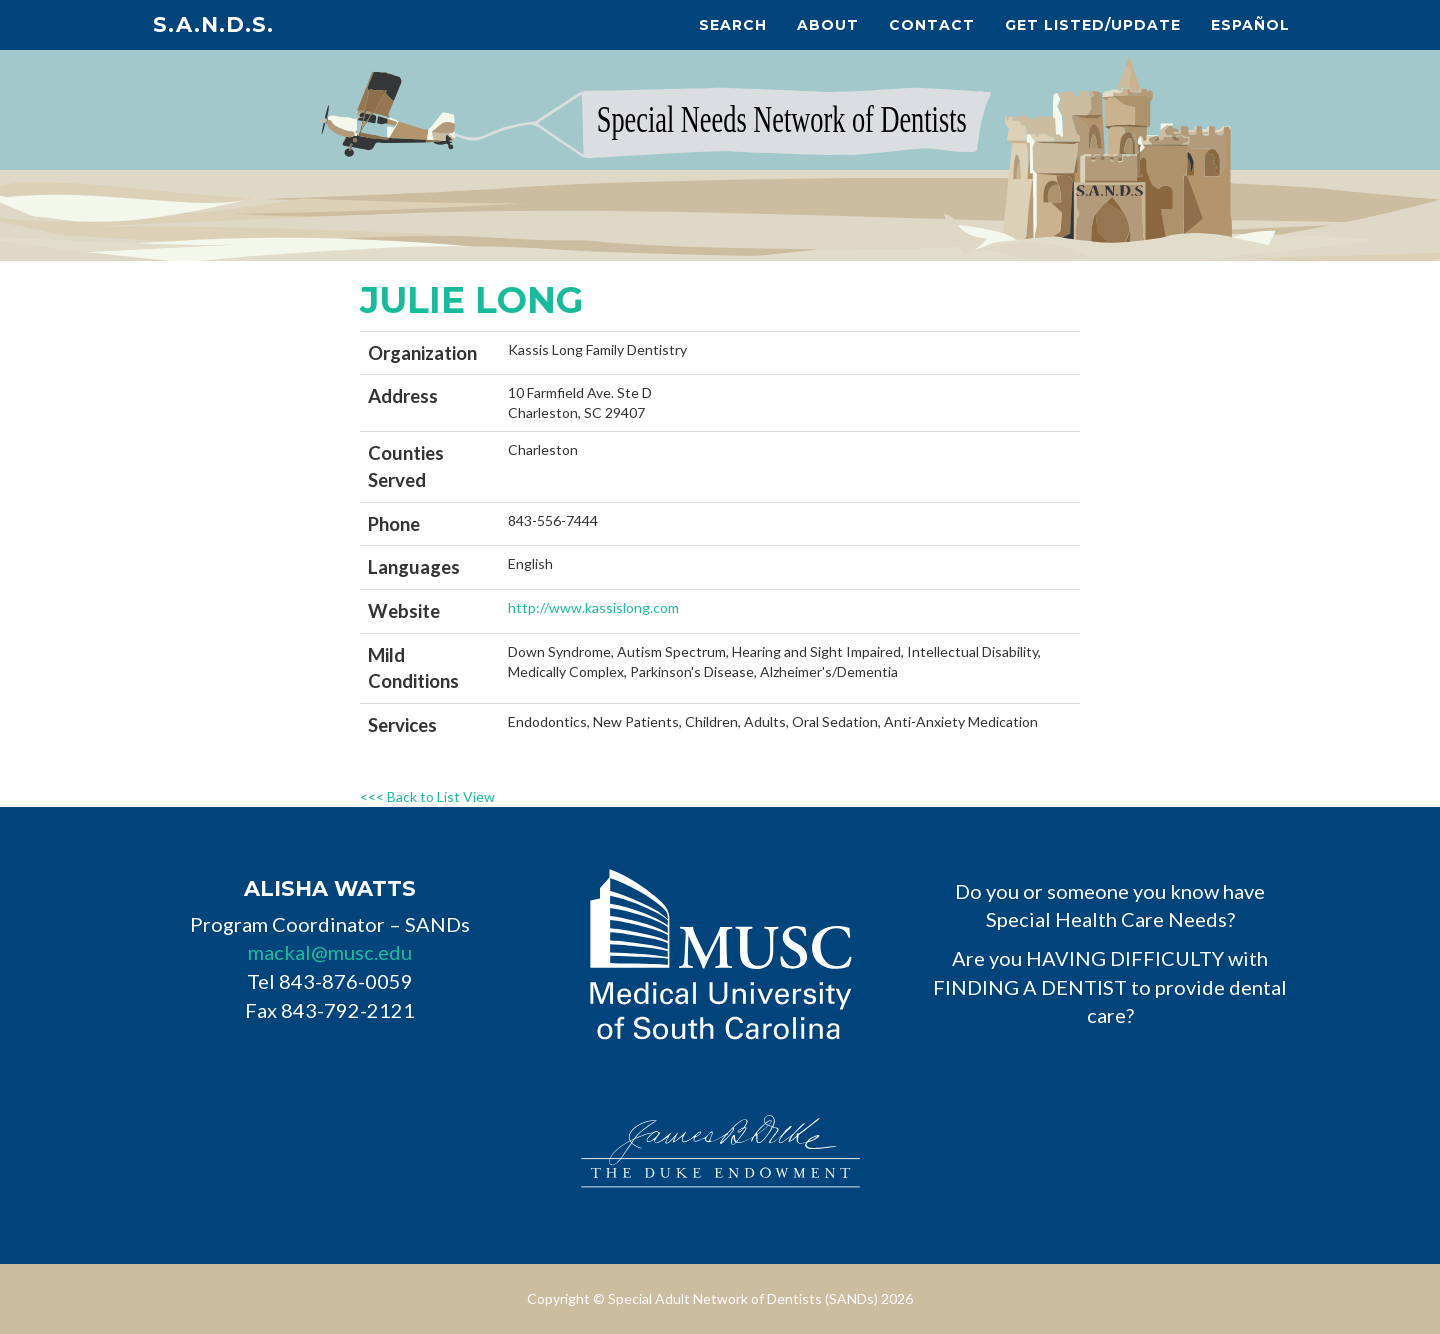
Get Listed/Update (1093, 25)
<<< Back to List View (427, 796)
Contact (932, 25)
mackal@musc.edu (330, 952)
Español (1250, 25)
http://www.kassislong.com (593, 607)
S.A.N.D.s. (213, 24)
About (828, 25)
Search (733, 25)
